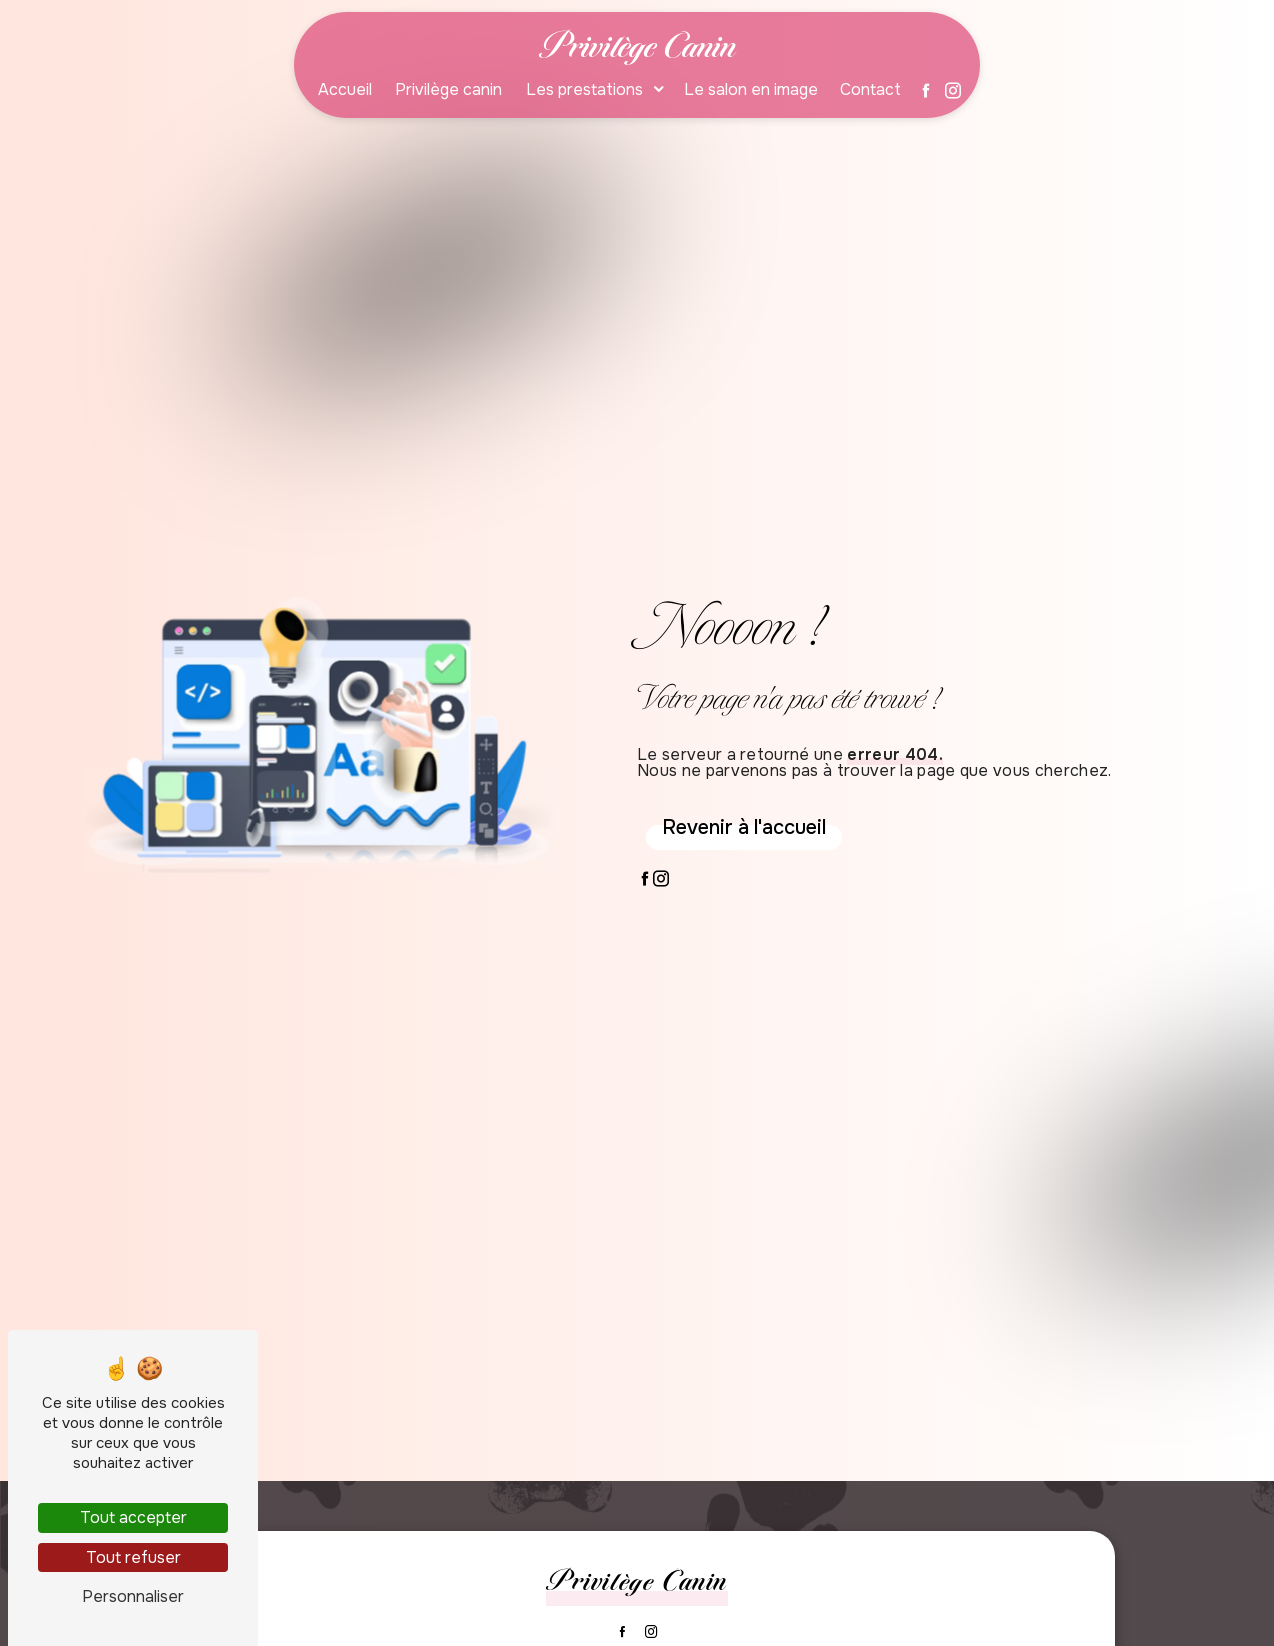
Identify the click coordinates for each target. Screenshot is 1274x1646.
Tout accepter (133, 1517)
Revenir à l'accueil (744, 827)
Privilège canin (448, 90)
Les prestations (584, 90)
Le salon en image (751, 90)
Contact (870, 90)
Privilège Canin (637, 45)
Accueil (345, 90)
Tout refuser (133, 1557)
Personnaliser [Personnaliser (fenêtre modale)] (133, 1596)
